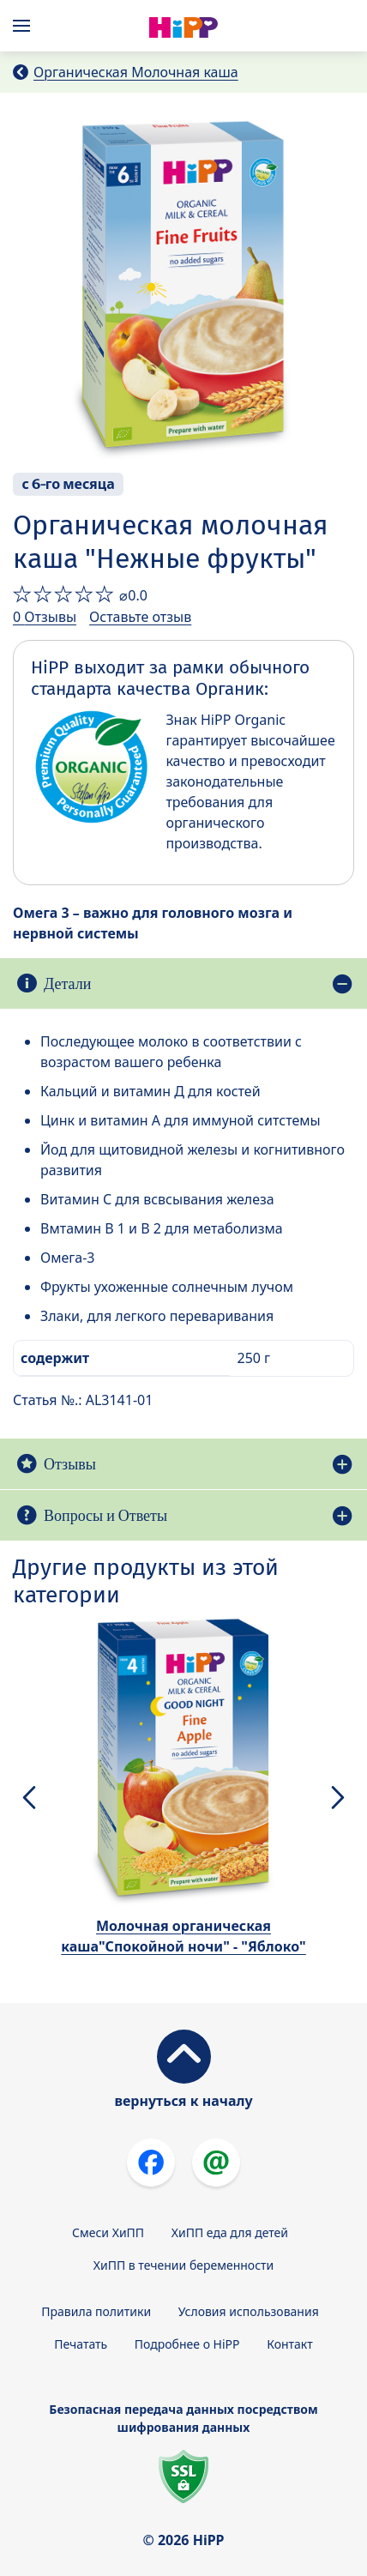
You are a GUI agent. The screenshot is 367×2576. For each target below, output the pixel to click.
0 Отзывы (44, 616)
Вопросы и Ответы (105, 1515)
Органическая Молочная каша (135, 72)
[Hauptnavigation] (25, 25)
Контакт (290, 2344)
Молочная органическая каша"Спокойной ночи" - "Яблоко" (183, 1936)
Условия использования (248, 2311)
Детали (67, 983)
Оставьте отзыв (140, 616)
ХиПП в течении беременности (183, 2265)
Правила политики (96, 2311)
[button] (28, 1797)
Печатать (80, 2344)
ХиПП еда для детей (229, 2232)
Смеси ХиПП (108, 2232)
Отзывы (70, 1464)
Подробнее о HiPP (187, 2344)
